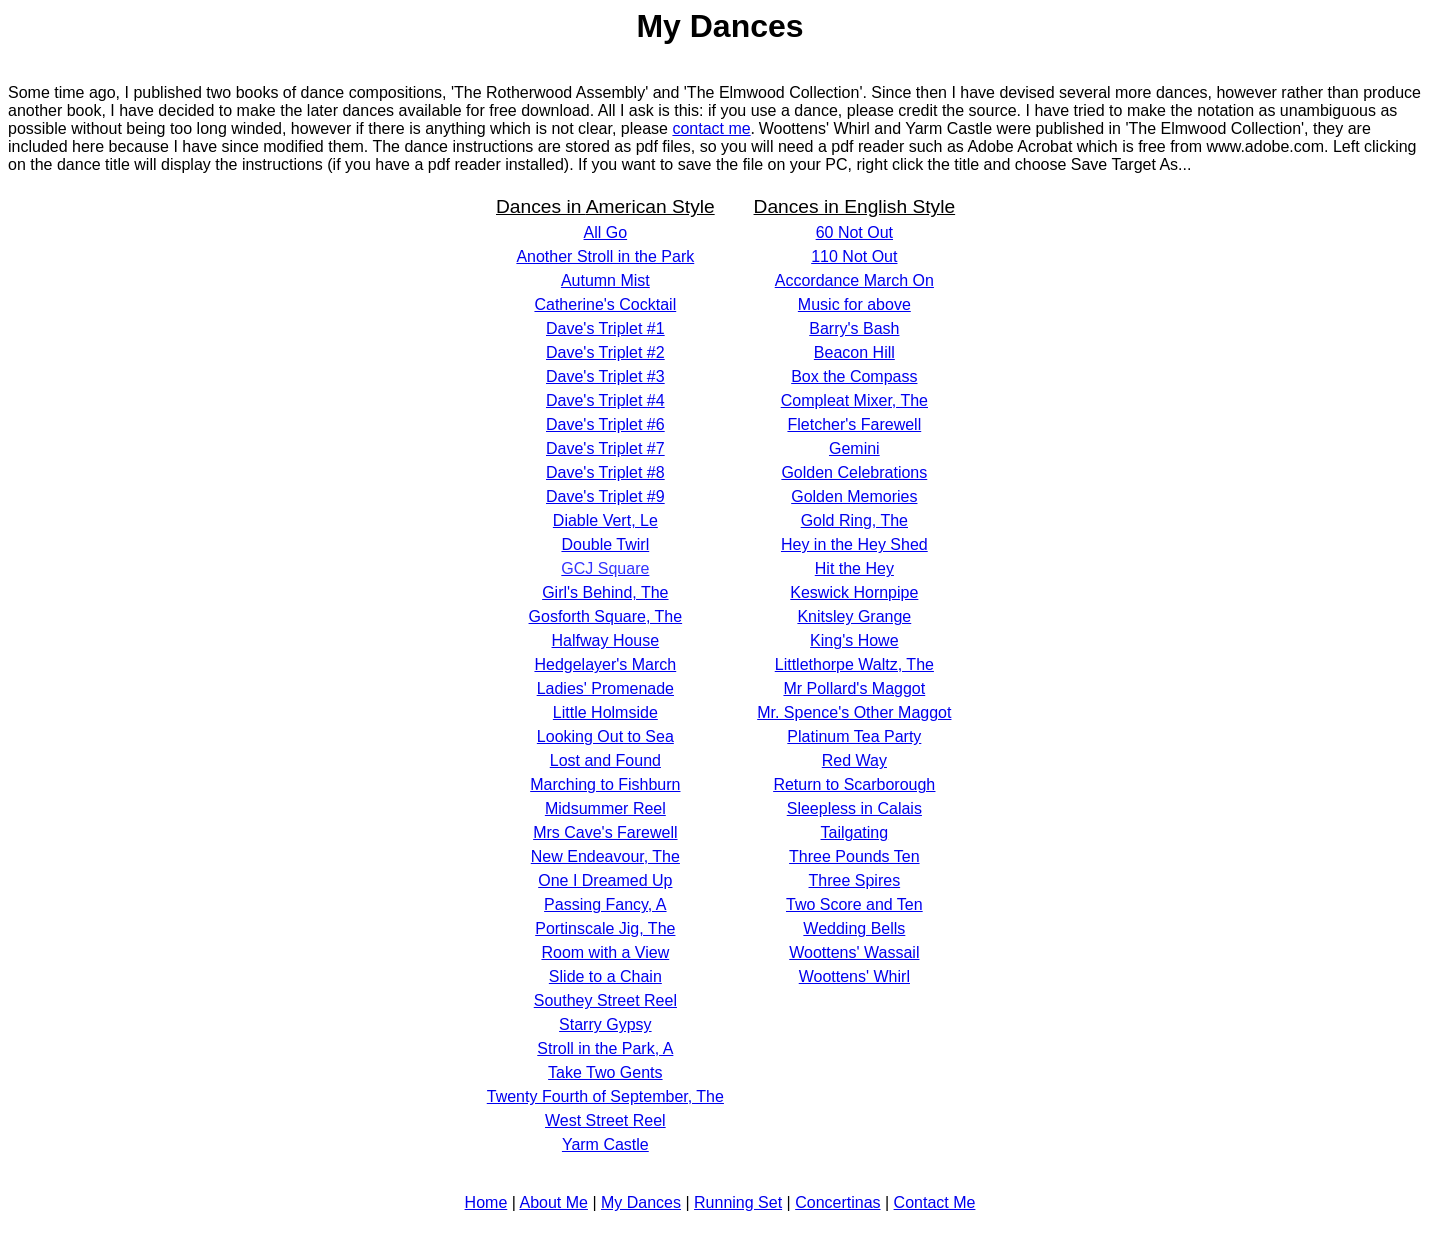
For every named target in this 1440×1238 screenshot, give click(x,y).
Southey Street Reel (605, 1000)
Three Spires (855, 880)
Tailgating (855, 832)
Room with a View (605, 952)
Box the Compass (854, 376)
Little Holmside (605, 712)
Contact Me (935, 1202)
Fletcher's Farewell (854, 424)
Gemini (854, 448)
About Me (553, 1202)
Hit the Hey (854, 568)
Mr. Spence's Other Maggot (854, 712)
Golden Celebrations (854, 472)
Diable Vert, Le (605, 520)
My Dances (641, 1202)
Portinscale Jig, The (605, 928)
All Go (606, 232)
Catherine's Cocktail (605, 304)
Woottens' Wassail (854, 952)
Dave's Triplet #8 (605, 472)
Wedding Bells (854, 928)
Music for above (854, 304)
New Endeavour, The (605, 856)
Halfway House (606, 640)
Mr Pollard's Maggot (854, 688)
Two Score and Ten (854, 904)
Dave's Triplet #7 (605, 448)
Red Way (854, 760)
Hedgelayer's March (605, 664)
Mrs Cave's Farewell (605, 832)
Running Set (738, 1202)
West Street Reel (605, 1120)
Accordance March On (854, 280)
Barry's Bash (854, 328)
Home (486, 1202)
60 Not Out (854, 232)
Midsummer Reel (605, 808)
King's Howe (854, 640)
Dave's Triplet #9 (605, 496)
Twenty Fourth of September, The (605, 1096)
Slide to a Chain (605, 976)
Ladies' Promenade (605, 688)
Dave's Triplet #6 (605, 424)
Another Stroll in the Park (605, 256)
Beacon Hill (854, 352)
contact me (711, 128)
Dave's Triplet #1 (605, 328)
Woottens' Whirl (854, 976)
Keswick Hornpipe (854, 592)
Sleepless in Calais (854, 808)
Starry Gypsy (605, 1024)
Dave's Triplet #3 (605, 376)
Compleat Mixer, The (854, 400)
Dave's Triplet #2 (605, 352)
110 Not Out (854, 256)
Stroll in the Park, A (605, 1048)
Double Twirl (605, 544)
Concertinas (837, 1202)
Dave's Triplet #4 (605, 400)
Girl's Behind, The (605, 592)
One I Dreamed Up (605, 880)
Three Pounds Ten (854, 856)
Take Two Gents (605, 1072)
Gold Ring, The (854, 520)
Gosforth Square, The (606, 616)
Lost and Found (605, 760)
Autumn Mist (605, 280)
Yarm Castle (605, 1144)
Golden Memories (854, 496)
